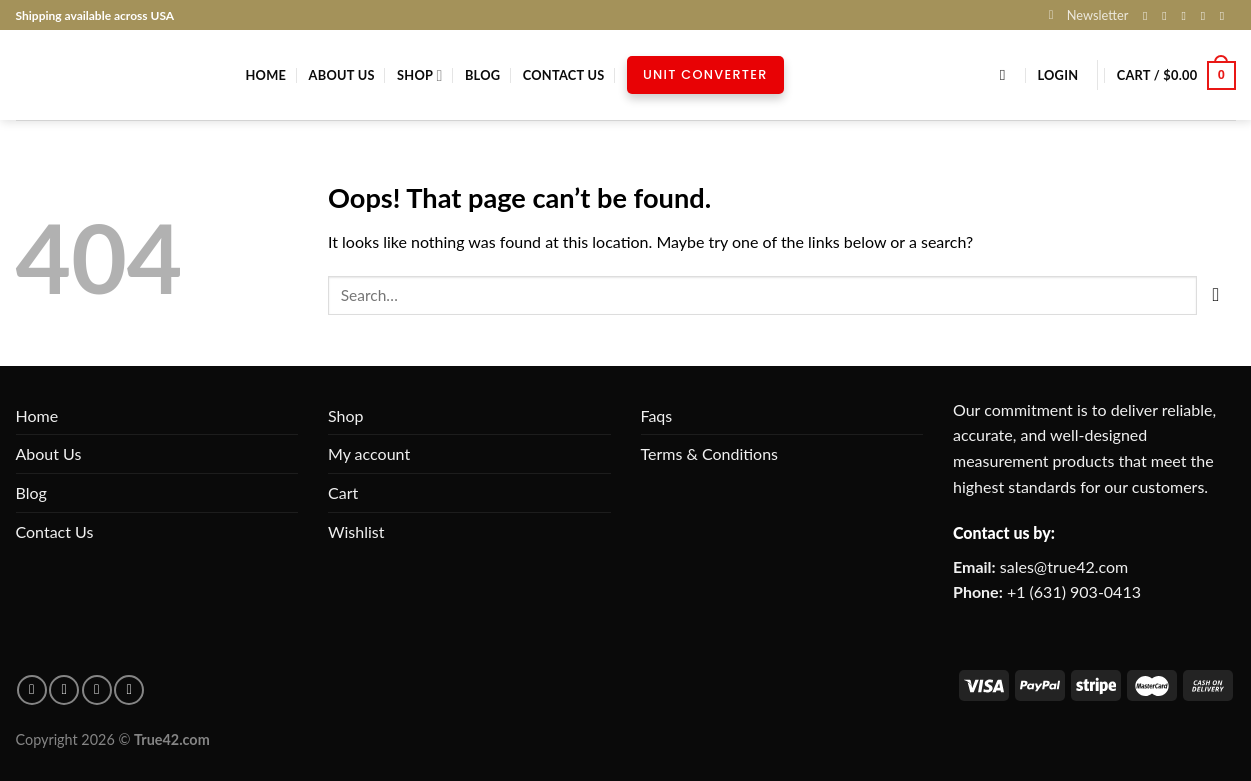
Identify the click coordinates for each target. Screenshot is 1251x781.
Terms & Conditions (710, 453)
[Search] (1007, 75)
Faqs (657, 415)
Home (266, 75)
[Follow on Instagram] (1168, 16)
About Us (342, 75)
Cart (343, 492)
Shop (419, 75)
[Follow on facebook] (32, 690)
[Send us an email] (1207, 16)
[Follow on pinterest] (64, 690)
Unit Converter (705, 74)
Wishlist (356, 531)
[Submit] (1216, 295)
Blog (482, 75)
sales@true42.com (1064, 566)
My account (369, 453)
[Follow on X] (1187, 16)
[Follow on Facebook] (1149, 16)
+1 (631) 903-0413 (1074, 591)
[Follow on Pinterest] (1226, 16)
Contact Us (564, 75)
